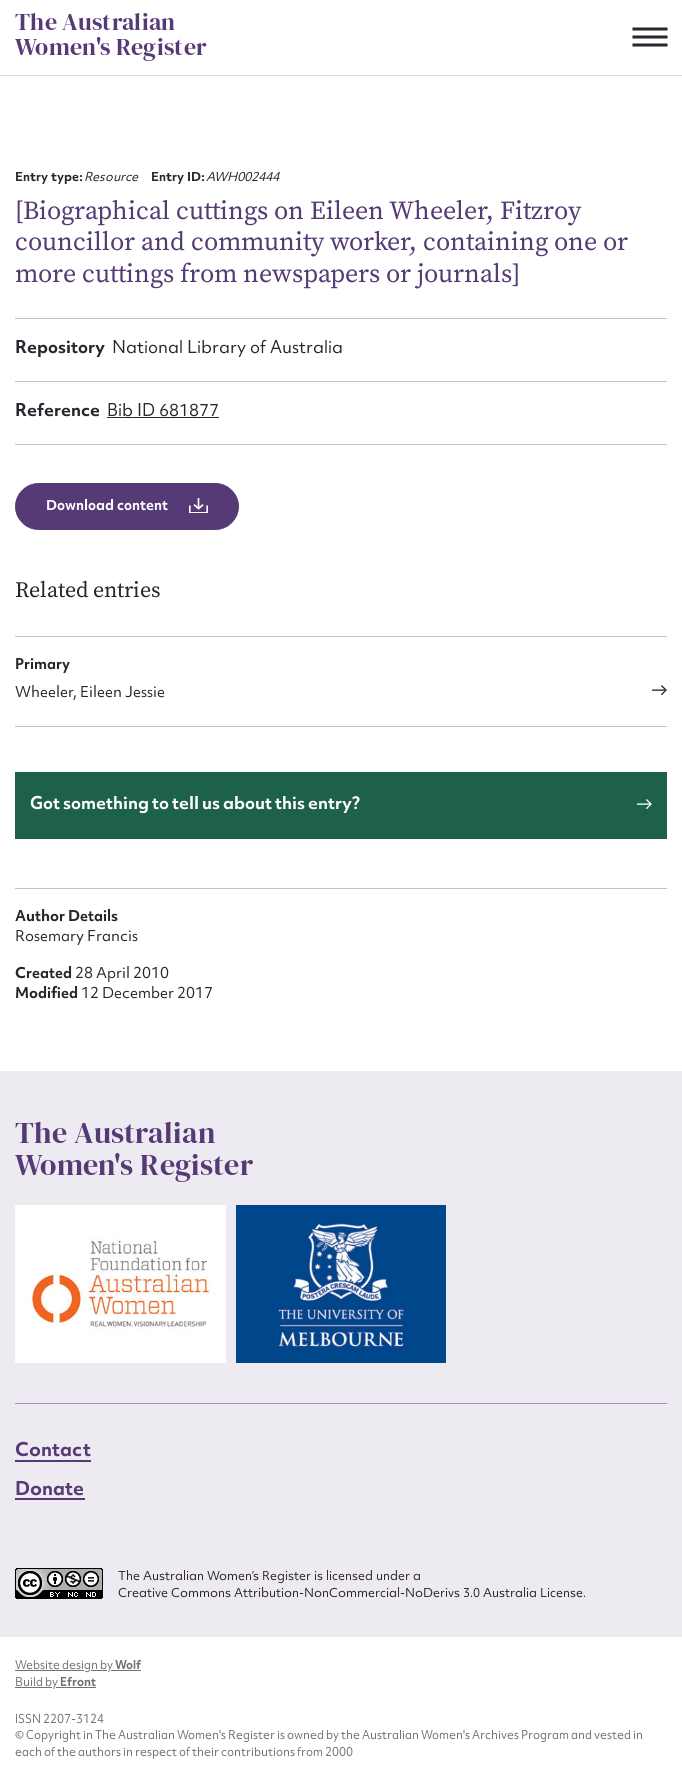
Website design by (78, 1665)
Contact (53, 1449)
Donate (50, 1488)
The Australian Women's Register (111, 34)
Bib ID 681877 (163, 409)
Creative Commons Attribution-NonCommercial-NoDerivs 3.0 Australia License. (352, 1593)
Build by (55, 1682)
